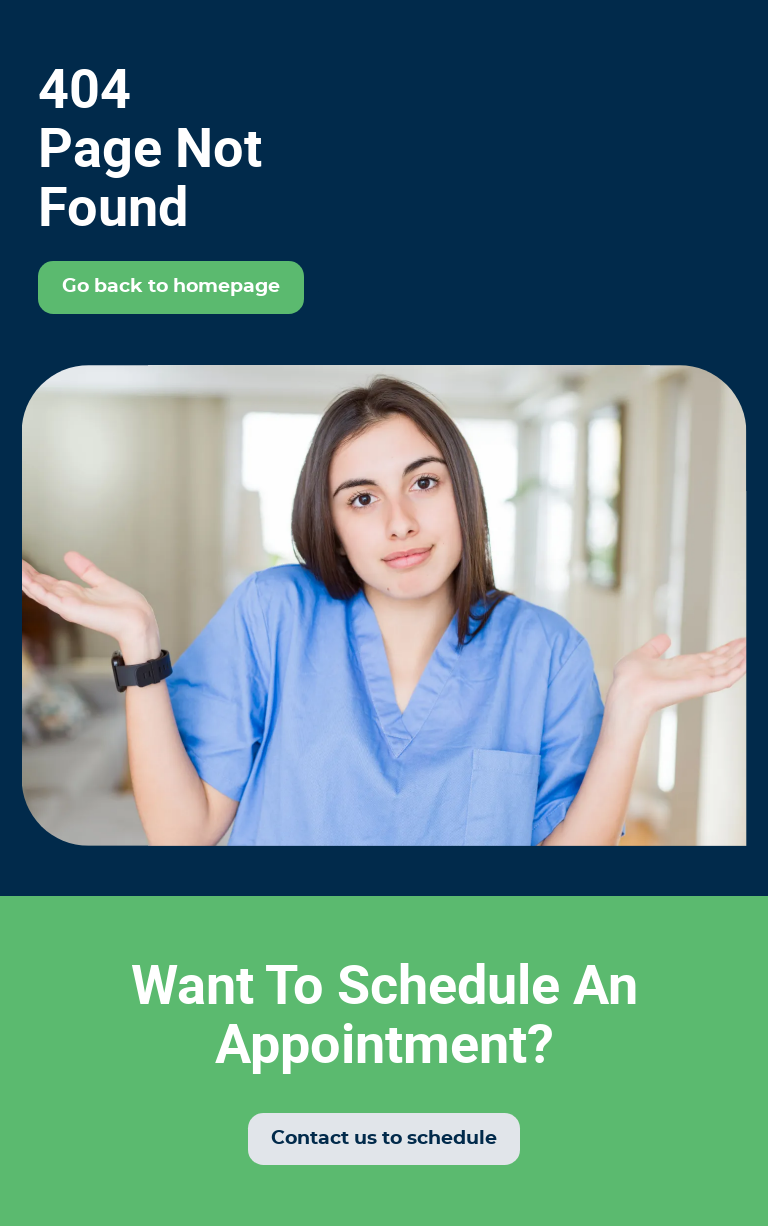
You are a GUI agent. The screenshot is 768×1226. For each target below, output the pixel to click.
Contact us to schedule (384, 1138)
